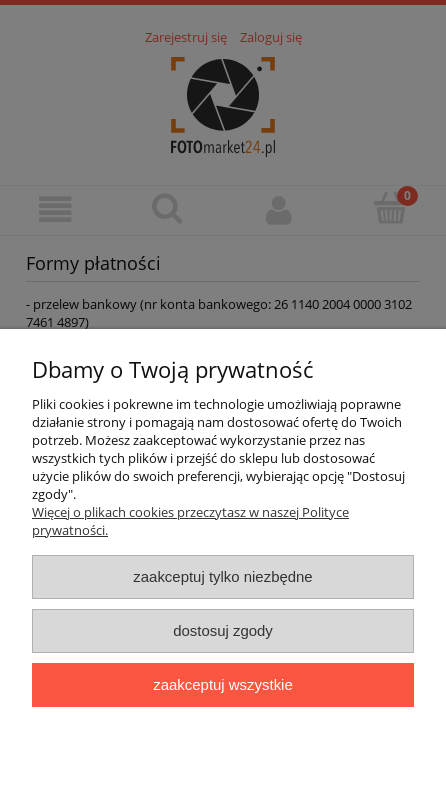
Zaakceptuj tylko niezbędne (222, 576)
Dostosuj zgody (223, 630)
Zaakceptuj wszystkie (222, 684)
